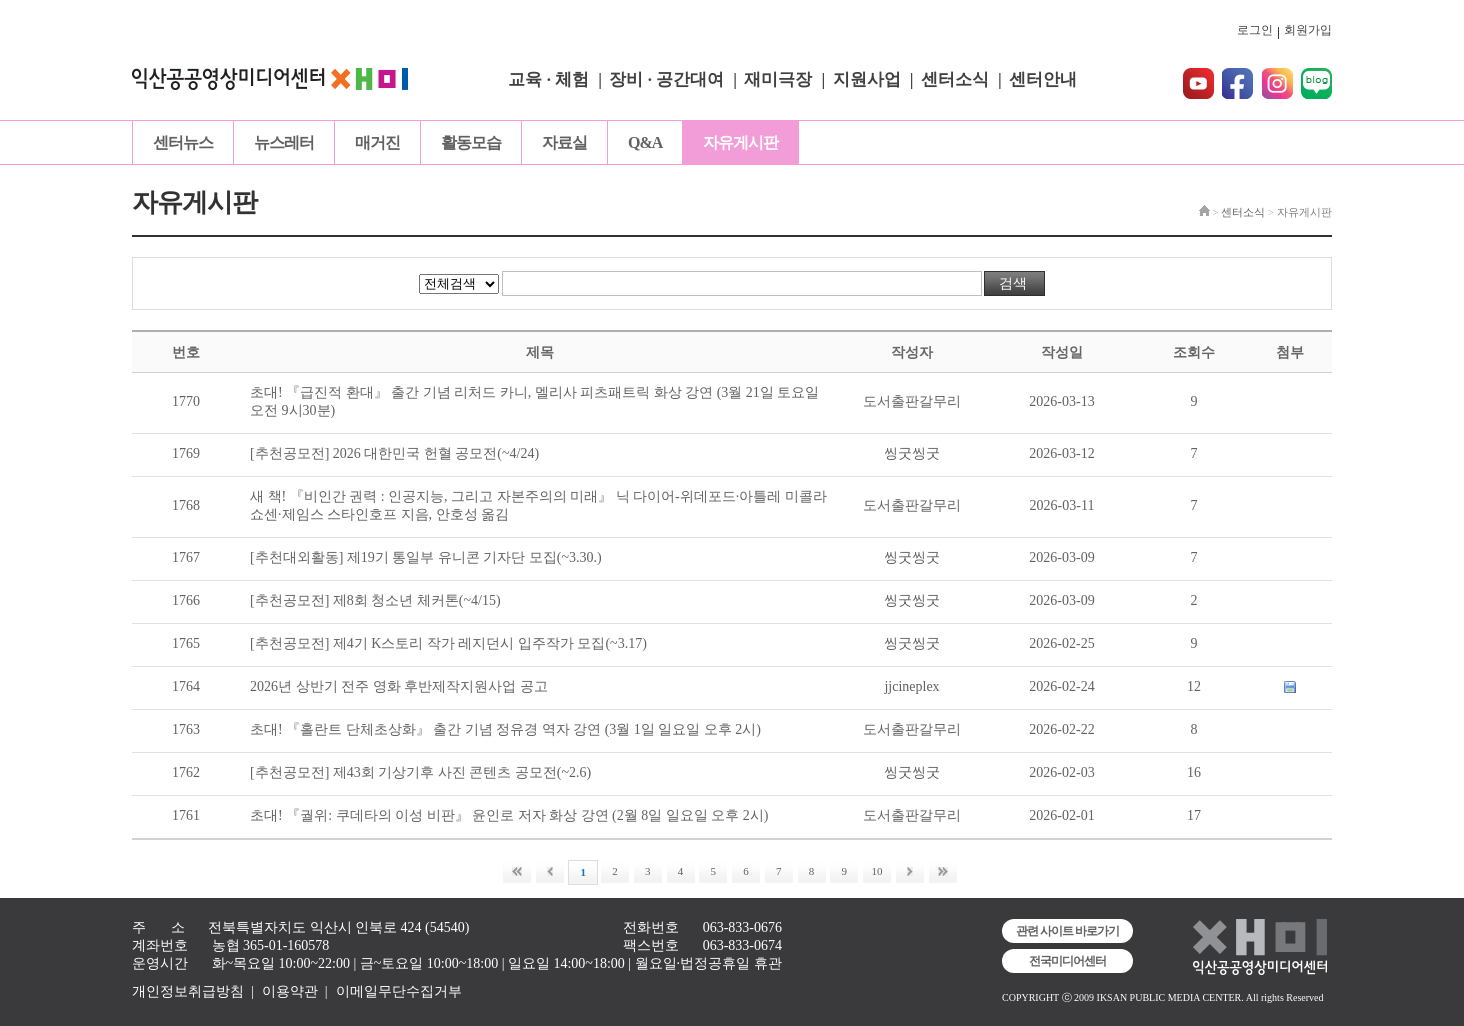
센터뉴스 (183, 142)
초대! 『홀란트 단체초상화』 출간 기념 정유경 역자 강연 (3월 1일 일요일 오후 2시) (505, 729)
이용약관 (290, 991)
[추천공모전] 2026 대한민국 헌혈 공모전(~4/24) (394, 453)
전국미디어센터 (1067, 961)
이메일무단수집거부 (399, 991)
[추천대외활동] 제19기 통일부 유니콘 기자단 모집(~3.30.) (426, 557)
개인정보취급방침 (188, 991)
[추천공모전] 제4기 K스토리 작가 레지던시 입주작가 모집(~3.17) (448, 643)
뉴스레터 (284, 142)
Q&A (645, 142)
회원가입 (1308, 30)
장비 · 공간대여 (666, 79)
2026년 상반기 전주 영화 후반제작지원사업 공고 (399, 686)
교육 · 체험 (548, 79)
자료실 (564, 142)
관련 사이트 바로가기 (1067, 931)
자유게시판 (740, 142)
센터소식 (955, 79)
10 (877, 871)
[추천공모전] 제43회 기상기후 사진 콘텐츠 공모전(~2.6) (420, 772)
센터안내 (1043, 79)
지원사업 (867, 79)
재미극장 (778, 79)
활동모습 (471, 142)
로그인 (1255, 30)
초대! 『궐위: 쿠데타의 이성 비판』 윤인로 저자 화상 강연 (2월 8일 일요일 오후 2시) (509, 815)
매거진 (377, 142)
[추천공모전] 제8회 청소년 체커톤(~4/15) (375, 600)
